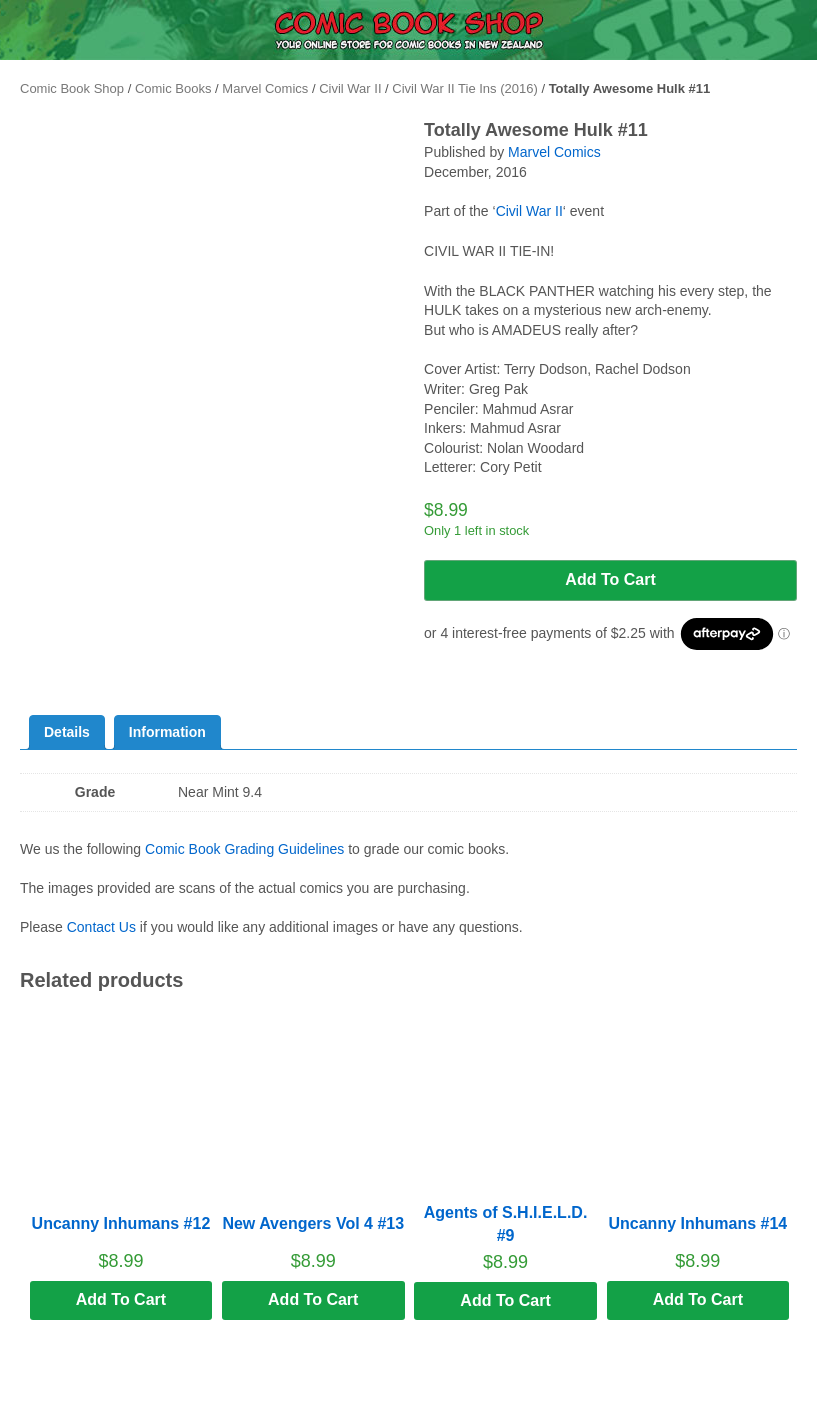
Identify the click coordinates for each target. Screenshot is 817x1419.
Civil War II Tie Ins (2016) (464, 88)
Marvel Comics (265, 88)
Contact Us (101, 927)
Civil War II (350, 88)
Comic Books (173, 88)
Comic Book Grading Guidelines (244, 849)
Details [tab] (67, 732)
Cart (715, 1405)
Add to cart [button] (121, 1299)
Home (306, 1405)
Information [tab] (167, 732)
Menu (102, 1405)
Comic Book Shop (72, 88)
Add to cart (610, 579)
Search (511, 1391)
